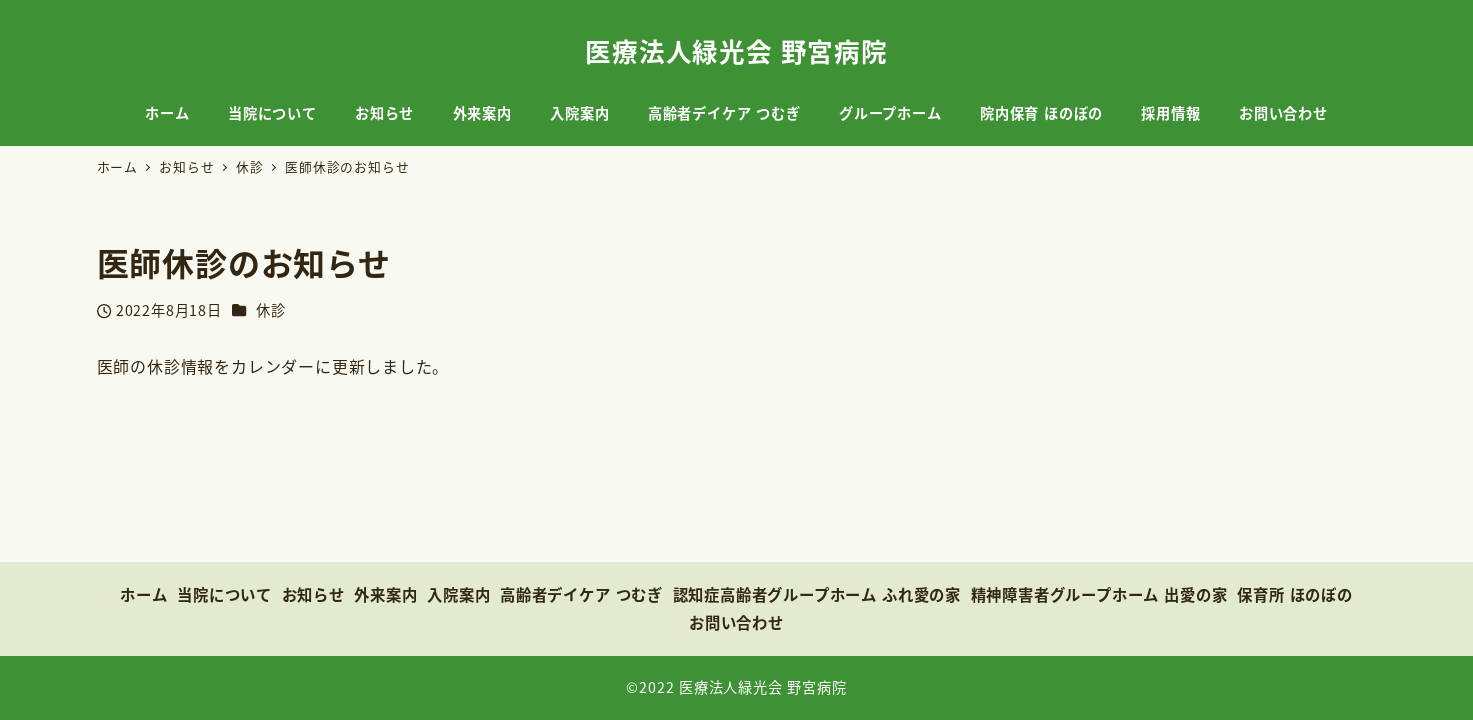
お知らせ (313, 594)
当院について (224, 594)
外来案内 (385, 594)
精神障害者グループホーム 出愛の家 (1099, 594)
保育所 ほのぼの (1295, 594)
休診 (271, 310)
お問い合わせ (736, 622)
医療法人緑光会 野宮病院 (736, 50)
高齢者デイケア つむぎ (581, 594)
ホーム (143, 594)
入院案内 (458, 594)
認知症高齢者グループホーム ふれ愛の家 (817, 594)
